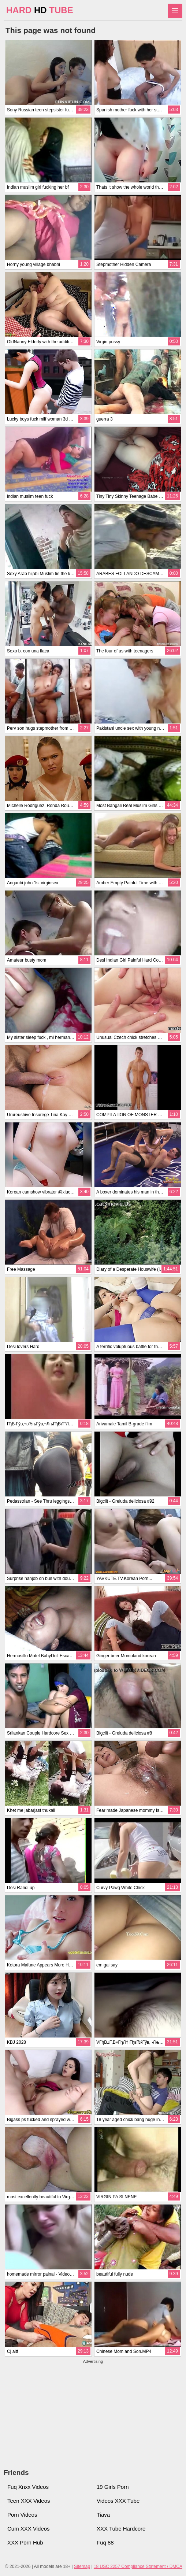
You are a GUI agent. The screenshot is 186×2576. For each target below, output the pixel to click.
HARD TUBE (39, 10)
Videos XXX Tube (118, 2501)
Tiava (103, 2515)
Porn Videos (22, 2515)
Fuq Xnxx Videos (28, 2487)
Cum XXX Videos (28, 2528)
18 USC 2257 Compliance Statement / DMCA (138, 2566)
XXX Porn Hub (25, 2542)
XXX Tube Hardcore (121, 2528)
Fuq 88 (105, 2542)
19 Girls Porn (113, 2487)
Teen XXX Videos (28, 2501)
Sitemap (82, 2566)
